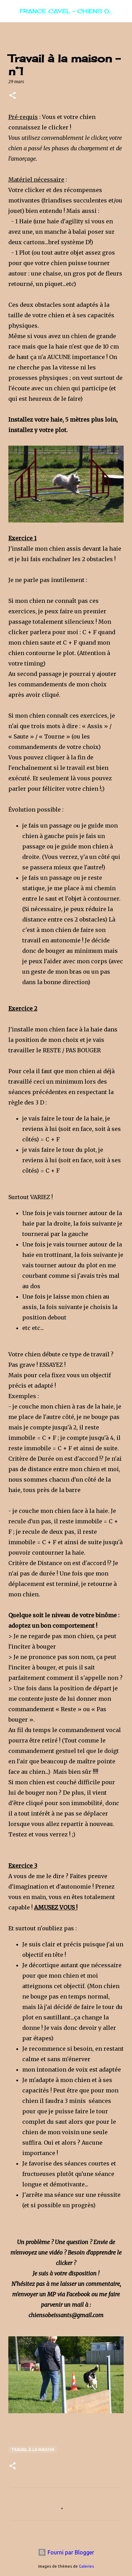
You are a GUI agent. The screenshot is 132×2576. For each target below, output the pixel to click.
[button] (12, 96)
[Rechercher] (122, 11)
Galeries (86, 2566)
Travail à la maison (32, 2449)
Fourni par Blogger (66, 2552)
